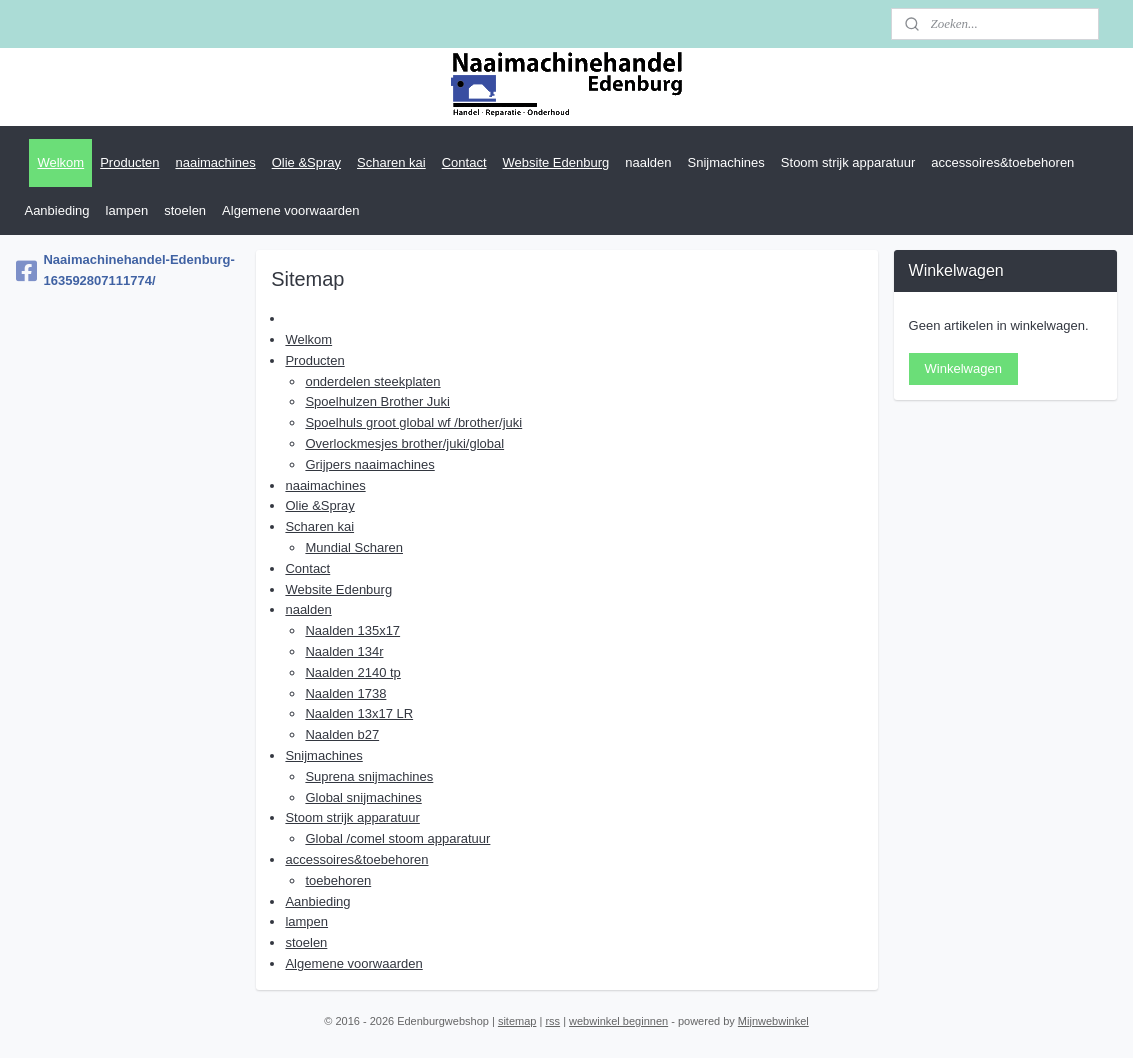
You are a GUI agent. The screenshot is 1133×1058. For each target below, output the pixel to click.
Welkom (60, 162)
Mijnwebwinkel (773, 1021)
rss (552, 1021)
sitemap (517, 1021)
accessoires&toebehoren (1002, 162)
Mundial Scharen (354, 547)
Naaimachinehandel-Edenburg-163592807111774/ (125, 270)
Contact (464, 162)
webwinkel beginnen (618, 1021)
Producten (129, 162)
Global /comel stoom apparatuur (397, 838)
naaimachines (215, 162)
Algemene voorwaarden (290, 210)
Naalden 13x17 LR (359, 713)
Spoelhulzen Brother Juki (377, 401)
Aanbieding (56, 210)
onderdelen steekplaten (372, 381)
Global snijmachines (363, 797)
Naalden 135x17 (352, 630)
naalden (648, 162)
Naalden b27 (342, 734)
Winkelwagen (963, 368)
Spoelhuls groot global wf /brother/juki (413, 422)
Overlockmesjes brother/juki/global (404, 443)
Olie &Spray (306, 162)
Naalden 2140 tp (352, 672)
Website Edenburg (556, 162)
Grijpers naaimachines (369, 464)
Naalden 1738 (345, 693)
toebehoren (338, 880)
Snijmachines (726, 162)
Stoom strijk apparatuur (848, 162)
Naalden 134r (344, 651)
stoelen (185, 210)
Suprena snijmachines (369, 776)
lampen (127, 210)
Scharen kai (391, 162)
